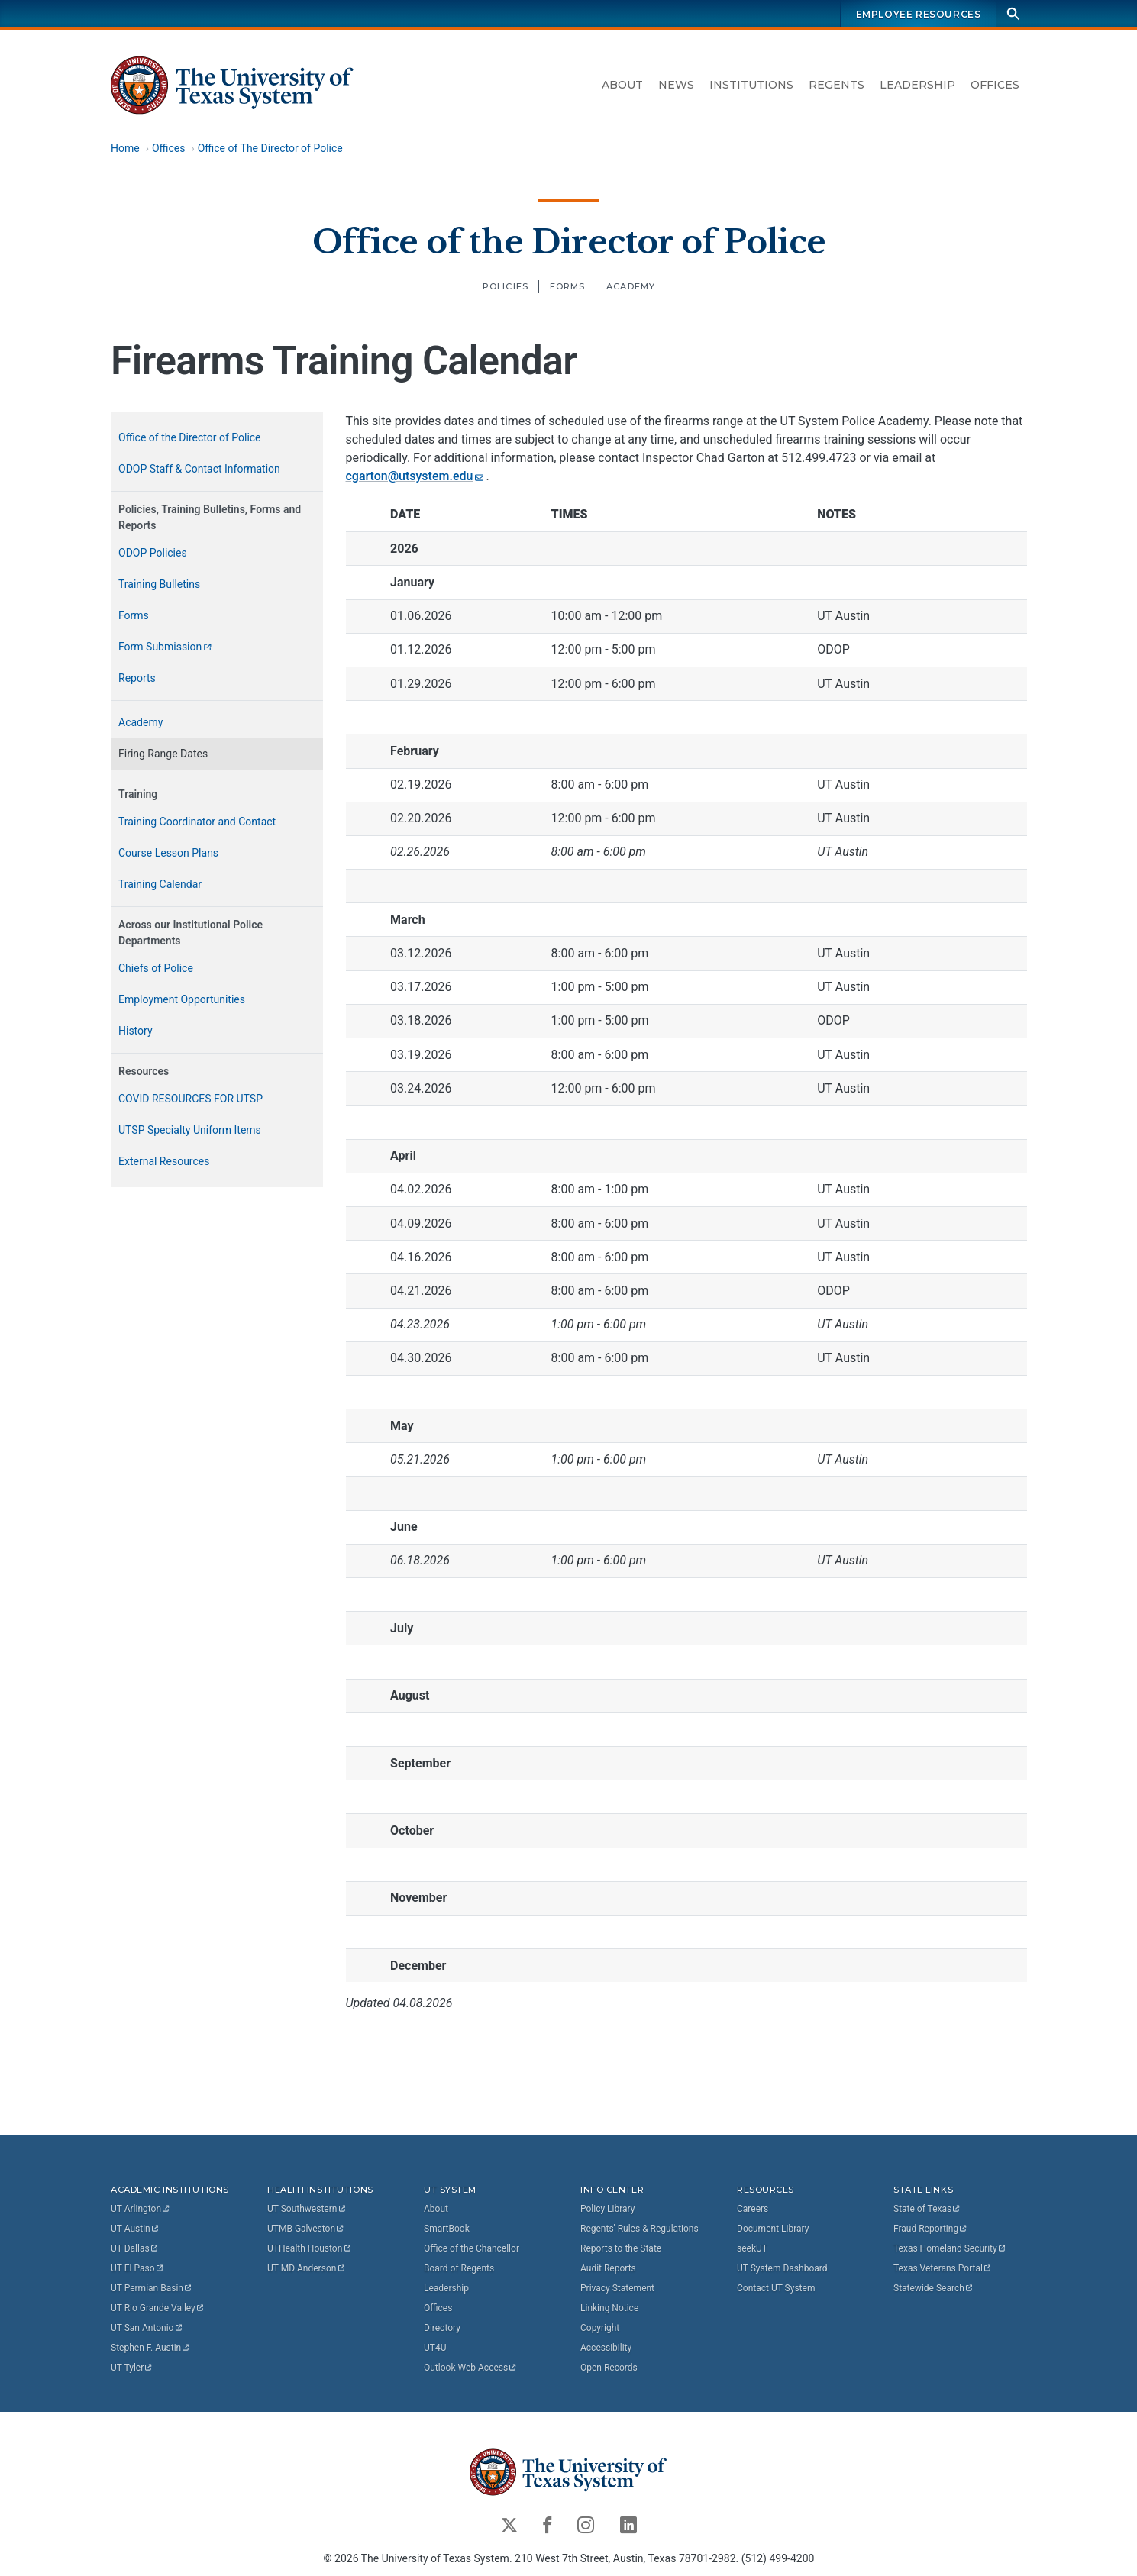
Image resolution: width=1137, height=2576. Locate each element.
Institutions (751, 85)
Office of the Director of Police (568, 241)
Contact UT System (776, 2288)
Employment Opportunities (181, 999)
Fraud (930, 2228)
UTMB (306, 2228)
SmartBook (447, 2228)
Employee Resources (917, 14)
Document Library (773, 2228)
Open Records (609, 2367)
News (676, 85)
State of (927, 2208)
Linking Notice (609, 2308)
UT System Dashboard (782, 2268)
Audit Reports (608, 2268)
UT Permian (152, 2288)
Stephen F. (151, 2347)
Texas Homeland (949, 2248)
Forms (567, 286)
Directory (442, 2328)
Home (125, 148)
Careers (752, 2208)
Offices (995, 85)
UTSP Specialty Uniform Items (189, 1130)
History (135, 1031)
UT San (147, 2328)
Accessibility (605, 2347)
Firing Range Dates (163, 753)
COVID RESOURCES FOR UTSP (190, 1099)
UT (141, 2208)
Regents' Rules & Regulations (639, 2228)
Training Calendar (160, 884)
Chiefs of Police (155, 968)
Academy (630, 286)
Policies (505, 286)
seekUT (752, 2248)
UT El (137, 2268)
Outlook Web (471, 2367)
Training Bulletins (159, 584)
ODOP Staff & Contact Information (199, 469)
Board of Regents (459, 2268)
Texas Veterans (943, 2268)
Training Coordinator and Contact (197, 821)
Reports (137, 678)
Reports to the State (620, 2248)
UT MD (306, 2268)
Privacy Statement (617, 2288)
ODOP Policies (152, 553)
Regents (836, 85)
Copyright (599, 2328)
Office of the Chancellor (471, 2248)
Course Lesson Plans (168, 853)
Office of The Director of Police (269, 148)
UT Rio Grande (158, 2308)
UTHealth (309, 2248)
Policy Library (607, 2208)
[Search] (1013, 13)
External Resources (163, 1161)
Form (165, 647)
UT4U (435, 2347)
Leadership (917, 85)
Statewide (933, 2288)
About (622, 85)
